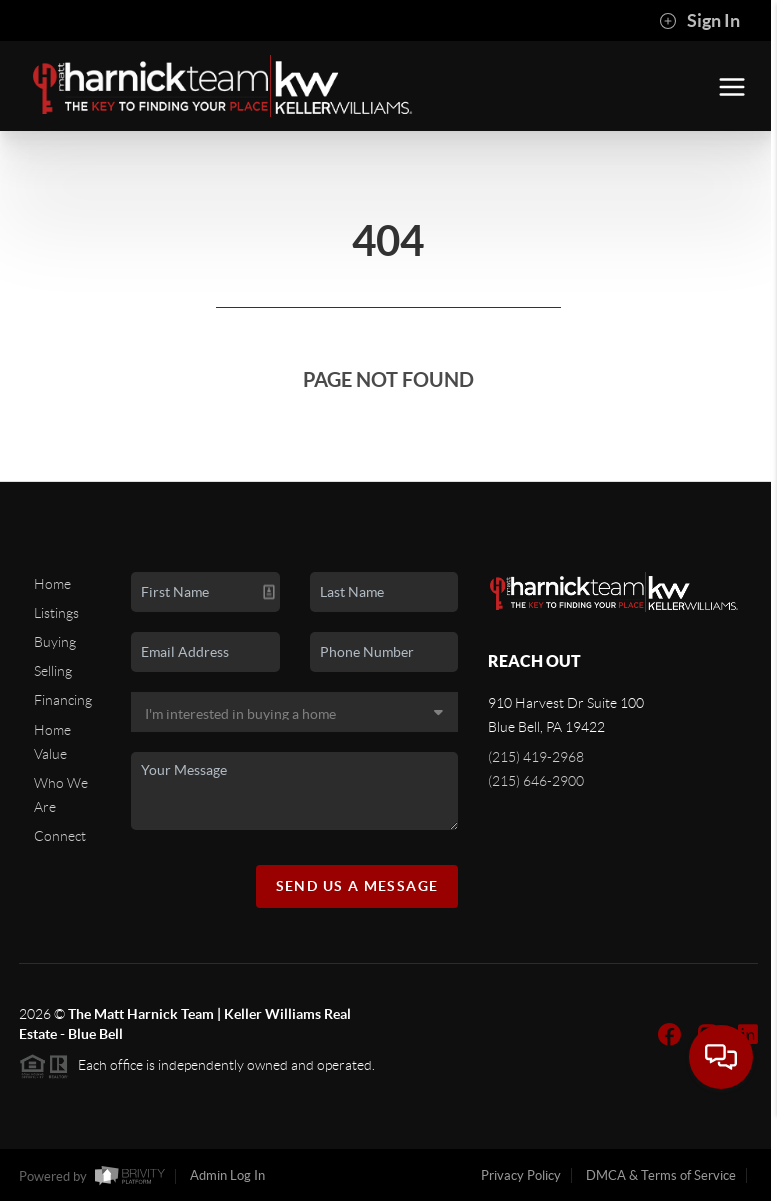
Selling (53, 671)
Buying (55, 642)
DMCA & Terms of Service (661, 1175)
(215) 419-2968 (536, 757)
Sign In (699, 21)
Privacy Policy (521, 1175)
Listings (56, 613)
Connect (60, 836)
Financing (63, 700)
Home (52, 584)
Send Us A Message (357, 886)
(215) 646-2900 (536, 781)
